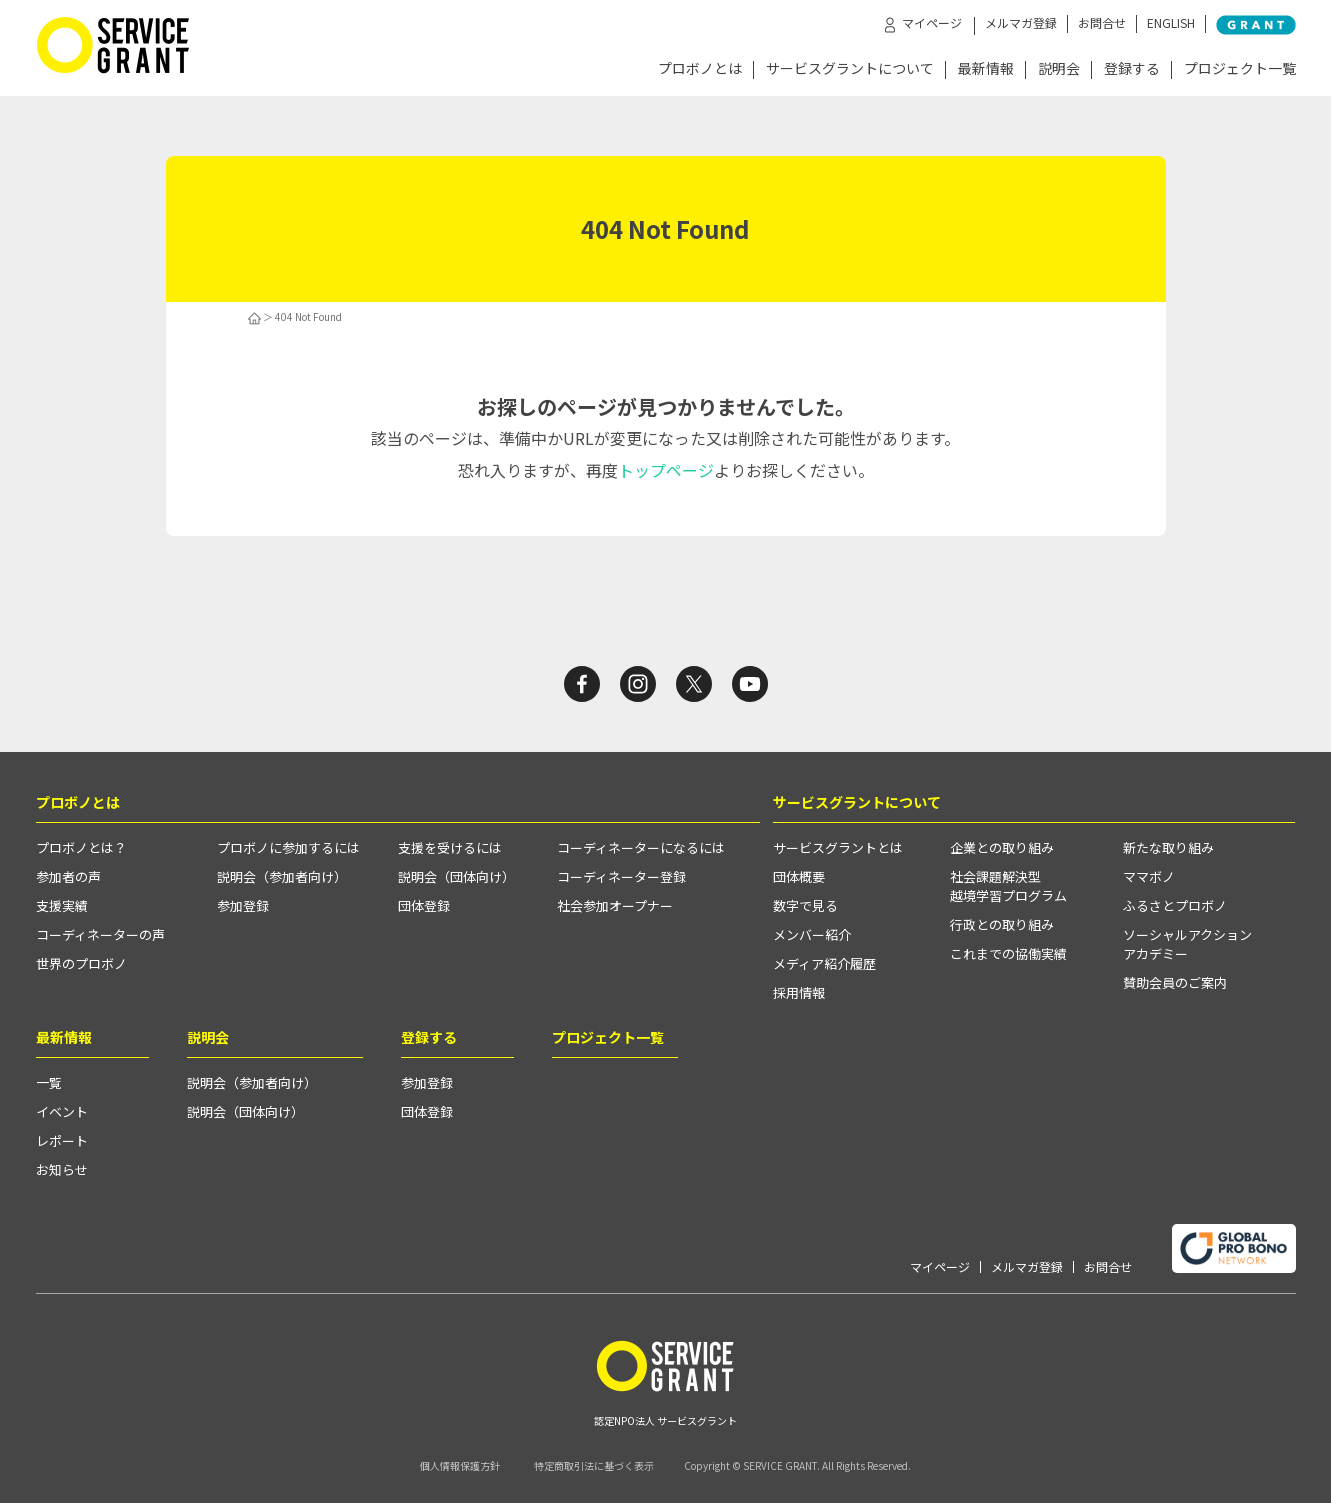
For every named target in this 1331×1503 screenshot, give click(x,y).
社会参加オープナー (615, 905)
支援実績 (62, 905)
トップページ (666, 470)
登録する (1132, 69)
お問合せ (1102, 23)
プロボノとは (700, 69)
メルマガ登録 (1021, 23)
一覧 (49, 1082)
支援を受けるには (450, 847)
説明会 (1059, 69)
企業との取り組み (1002, 847)
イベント (62, 1111)
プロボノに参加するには (288, 847)
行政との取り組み (1002, 924)
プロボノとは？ (81, 847)
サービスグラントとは (838, 847)
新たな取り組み (1168, 847)
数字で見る (805, 905)
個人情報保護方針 (460, 1465)
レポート (62, 1140)
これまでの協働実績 (1008, 953)
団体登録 (424, 905)
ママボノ (1149, 876)
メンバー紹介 (812, 934)
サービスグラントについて (850, 69)
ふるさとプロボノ (1175, 905)
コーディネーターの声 (100, 934)
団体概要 (799, 876)
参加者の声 (68, 876)
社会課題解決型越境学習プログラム (1008, 886)
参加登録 (243, 905)
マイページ (940, 1267)
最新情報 (986, 69)
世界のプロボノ (81, 963)
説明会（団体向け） (456, 876)
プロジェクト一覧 (1240, 69)
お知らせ (62, 1169)
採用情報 (799, 992)
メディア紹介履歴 (824, 963)
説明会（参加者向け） (282, 876)
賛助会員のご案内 (1175, 982)
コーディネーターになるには (641, 847)
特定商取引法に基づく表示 (594, 1465)
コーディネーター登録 (621, 876)
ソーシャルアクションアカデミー (1187, 944)
